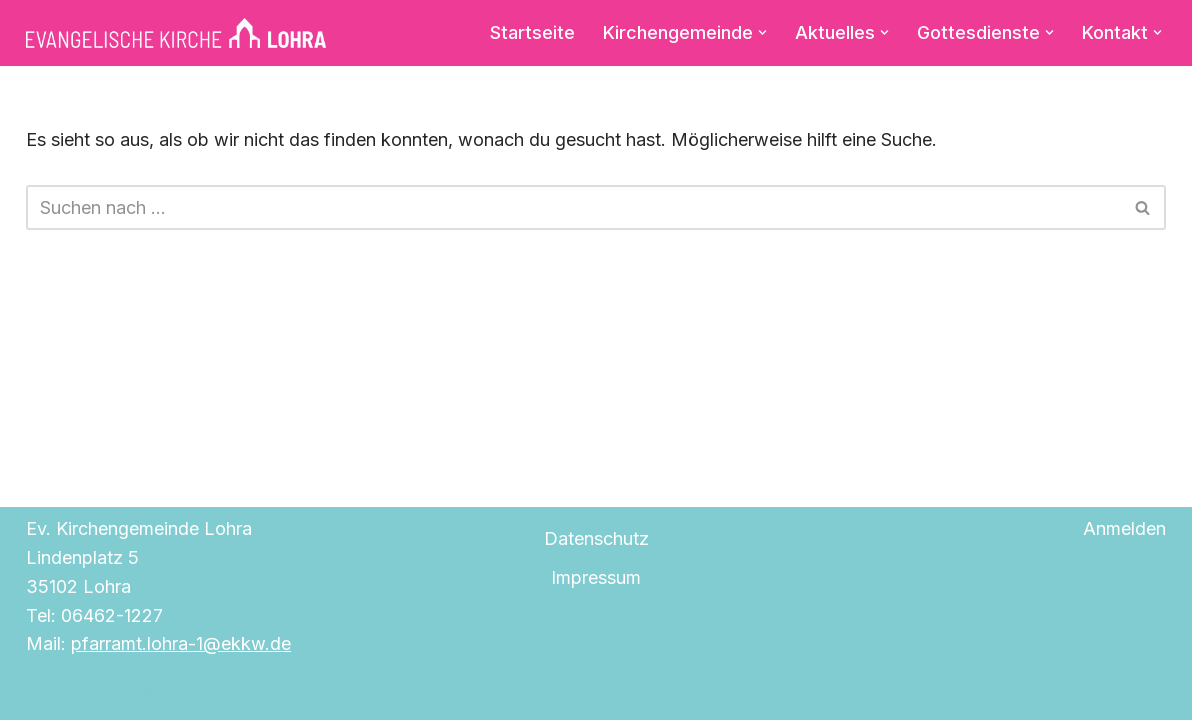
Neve (48, 692)
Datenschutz (596, 538)
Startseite (532, 32)
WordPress (261, 692)
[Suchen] (573, 207)
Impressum (596, 577)
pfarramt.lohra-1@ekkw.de (181, 643)
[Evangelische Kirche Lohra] (176, 33)
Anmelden (1124, 528)
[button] (762, 32)
